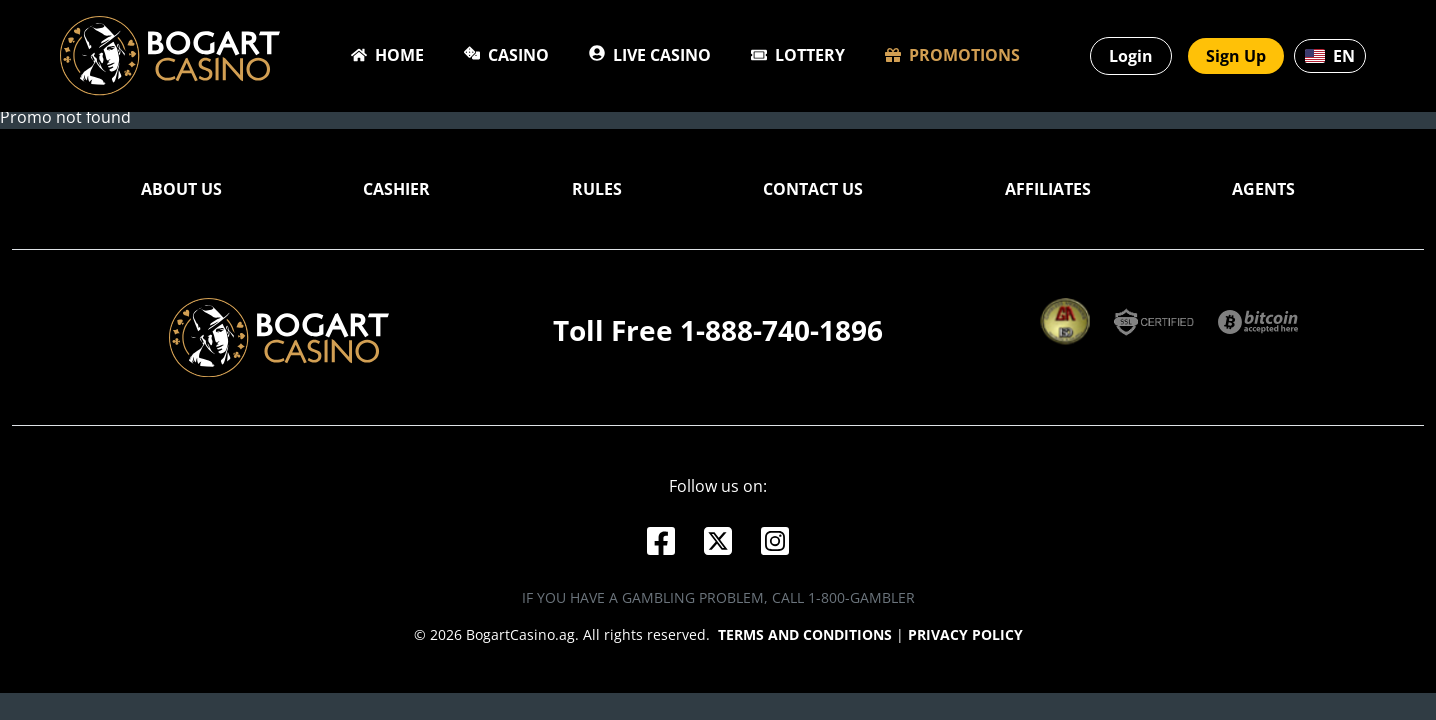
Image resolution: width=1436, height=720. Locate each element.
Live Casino (650, 55)
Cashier (396, 194)
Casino (506, 55)
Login (1131, 56)
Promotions (952, 55)
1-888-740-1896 (781, 335)
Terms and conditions (805, 639)
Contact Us (813, 194)
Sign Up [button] (1236, 56)
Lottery (798, 55)
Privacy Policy (965, 639)
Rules (597, 194)
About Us (181, 194)
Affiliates (1048, 194)
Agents (1263, 194)
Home (387, 55)
